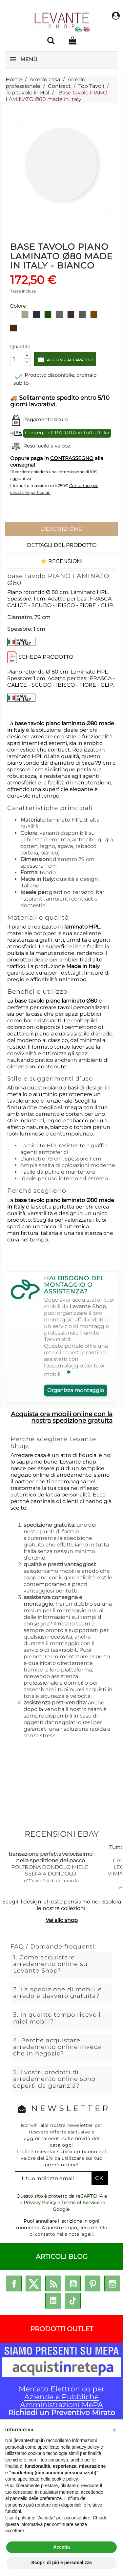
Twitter (33, 2283)
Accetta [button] (61, 2547)
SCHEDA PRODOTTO (45, 657)
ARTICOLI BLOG (62, 2256)
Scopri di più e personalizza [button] (61, 2562)
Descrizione (61, 529)
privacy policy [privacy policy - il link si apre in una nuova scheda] (85, 2447)
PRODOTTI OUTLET (61, 2329)
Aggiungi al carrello (69, 360)
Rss (53, 2283)
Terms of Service (80, 2203)
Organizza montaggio (75, 1390)
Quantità (20, 346)
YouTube (72, 2283)
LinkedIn (53, 2300)
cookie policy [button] (65, 2479)
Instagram (112, 2283)
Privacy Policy (40, 2203)
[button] (114, 2430)
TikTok (72, 2300)
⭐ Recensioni (61, 561)
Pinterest (92, 2283)
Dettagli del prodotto (61, 545)
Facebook (13, 2283)
